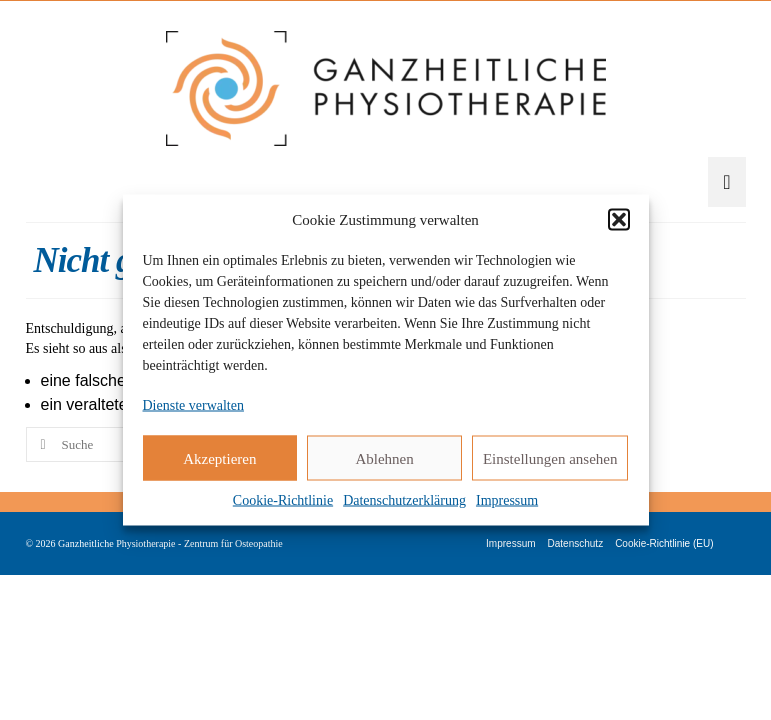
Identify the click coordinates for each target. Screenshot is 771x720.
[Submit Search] (41, 444)
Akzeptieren (219, 458)
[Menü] (726, 182)
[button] (619, 220)
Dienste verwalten (193, 405)
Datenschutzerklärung (404, 500)
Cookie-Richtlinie (283, 500)
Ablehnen (384, 458)
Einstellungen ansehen (550, 458)
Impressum (507, 500)
